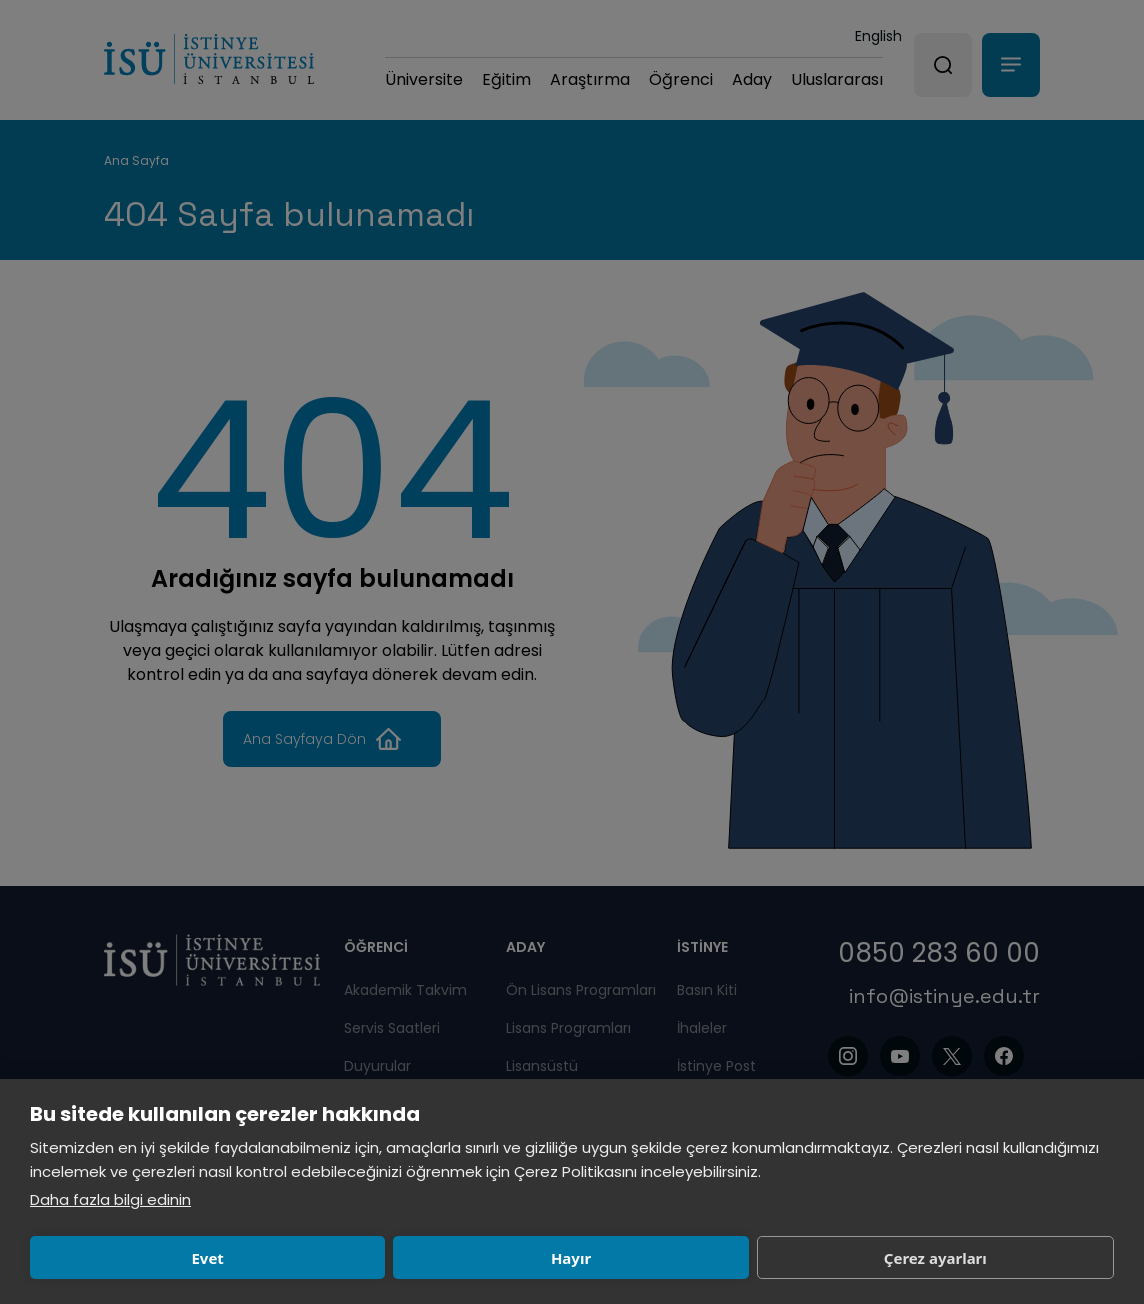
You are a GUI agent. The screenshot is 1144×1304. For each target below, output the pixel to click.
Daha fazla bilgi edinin (110, 1199)
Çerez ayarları (574, 1258)
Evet (135, 1258)
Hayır (355, 1258)
